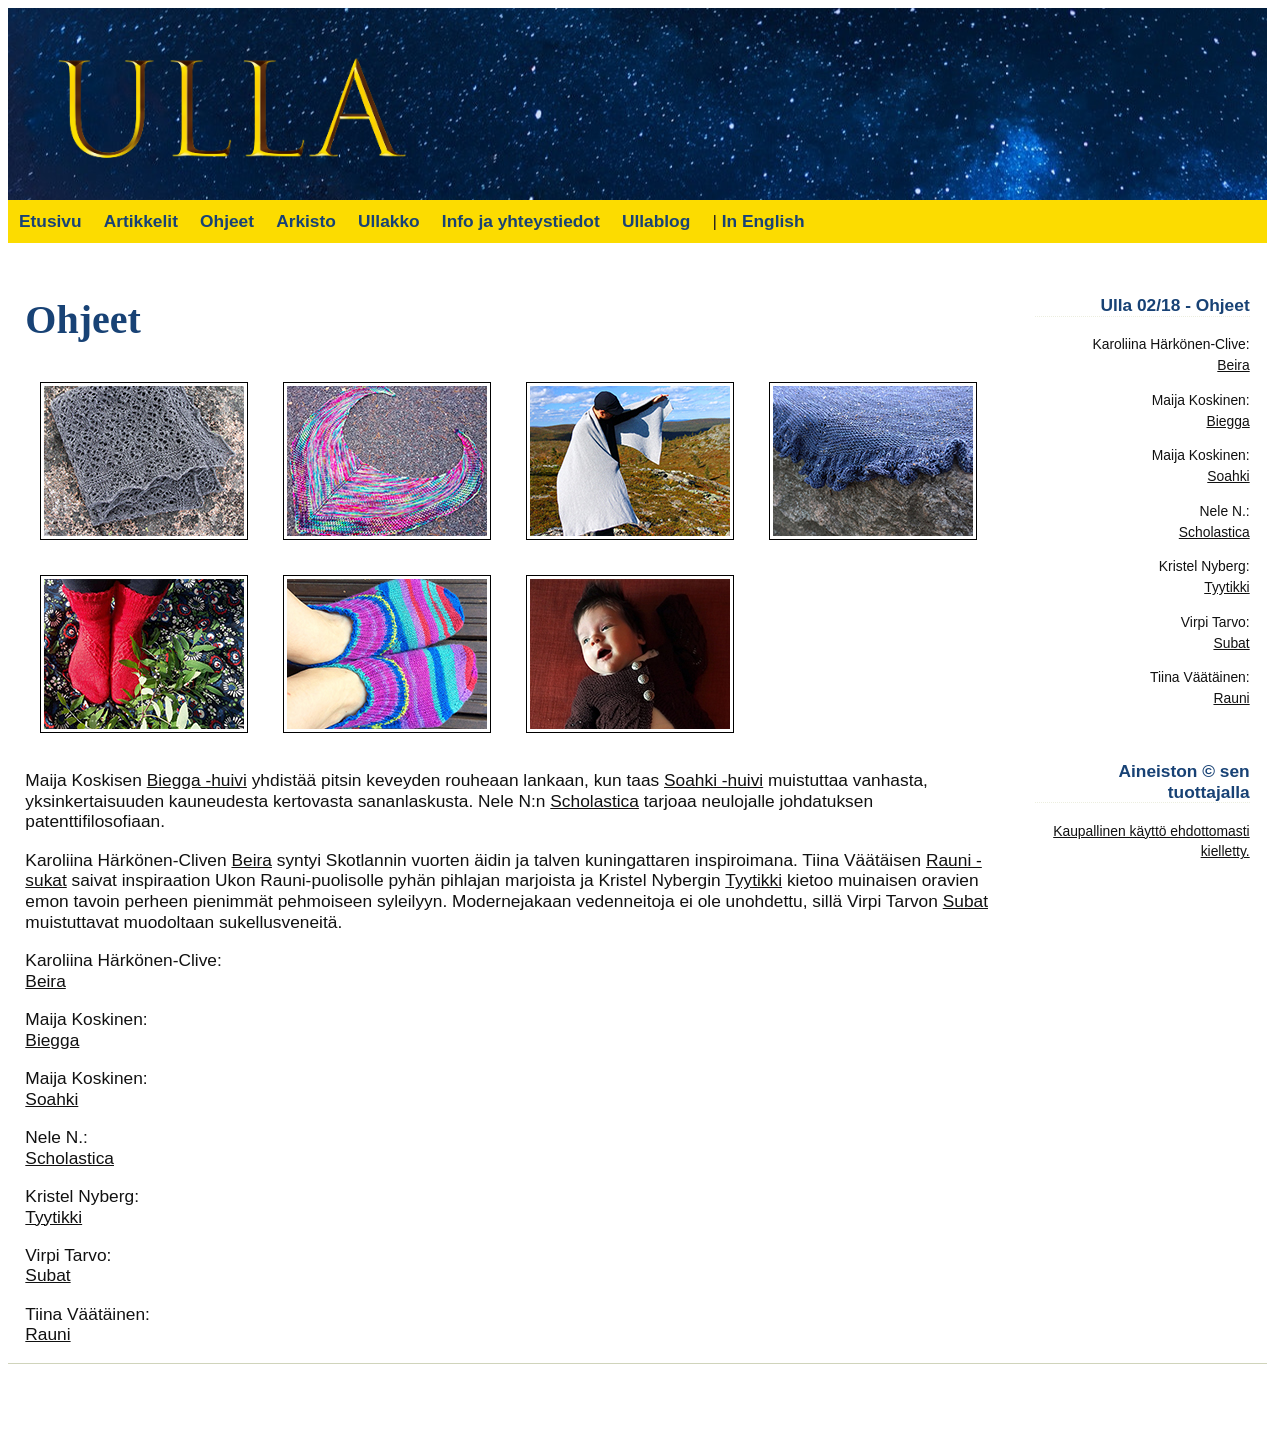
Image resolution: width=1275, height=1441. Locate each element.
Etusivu (50, 221)
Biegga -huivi (197, 780)
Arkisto (306, 221)
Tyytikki (753, 880)
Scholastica (594, 801)
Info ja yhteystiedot (521, 221)
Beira (251, 860)
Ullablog (656, 221)
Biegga (52, 1040)
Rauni (47, 1334)
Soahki (51, 1099)
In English (763, 221)
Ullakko (389, 221)
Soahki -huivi (713, 780)
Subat (965, 901)
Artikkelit (141, 221)
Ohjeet (227, 221)
